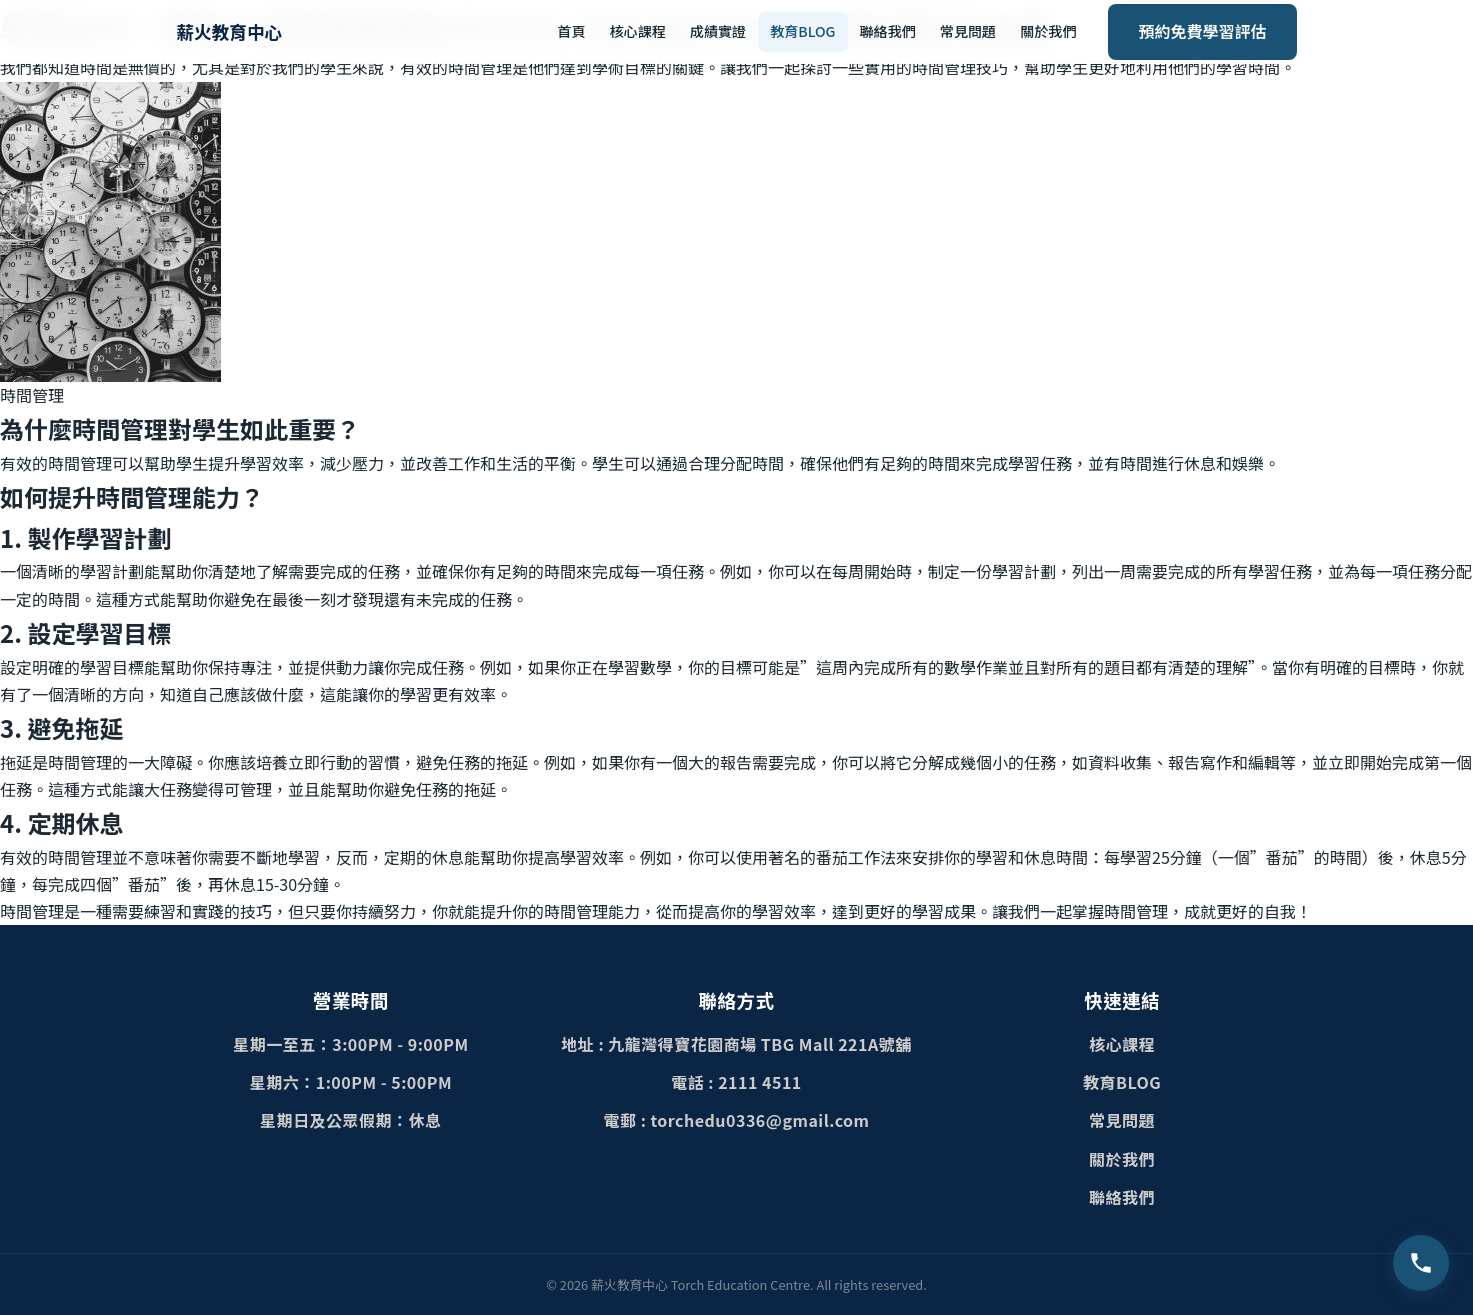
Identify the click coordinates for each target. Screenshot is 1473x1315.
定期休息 (75, 822)
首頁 (571, 31)
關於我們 (1048, 31)
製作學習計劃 (99, 537)
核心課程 (637, 31)
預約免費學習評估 (1202, 31)
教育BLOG (802, 31)
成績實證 (718, 31)
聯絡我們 (888, 31)
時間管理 (32, 911)
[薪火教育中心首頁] (230, 32)
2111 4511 (760, 1082)
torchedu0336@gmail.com (760, 1120)
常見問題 (968, 31)
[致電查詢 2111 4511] (1421, 1263)
